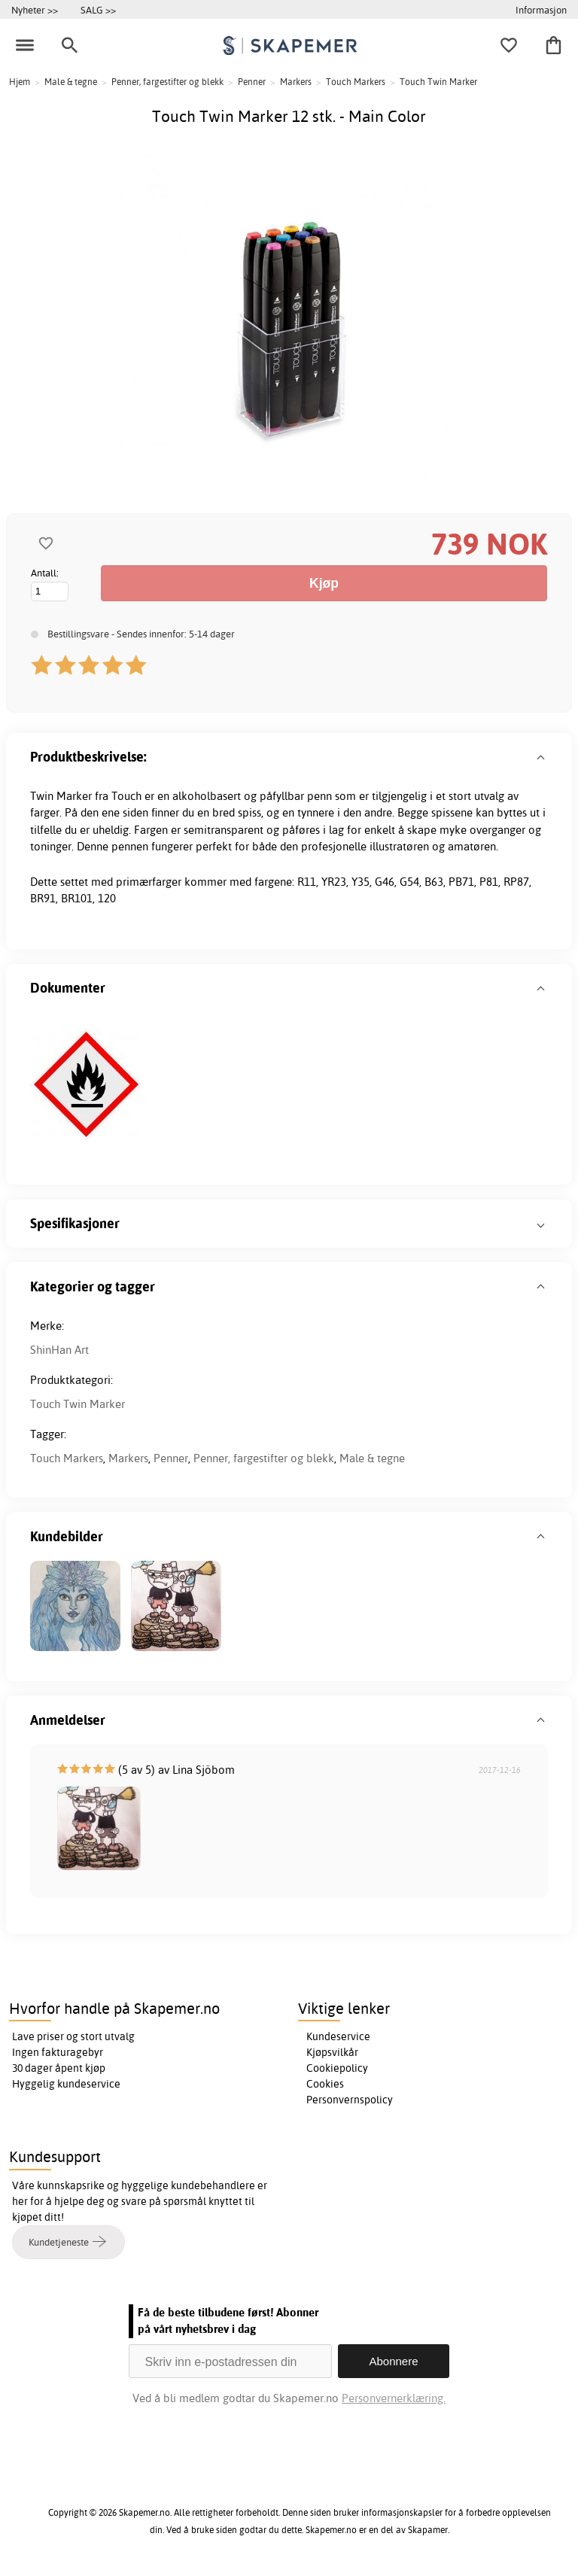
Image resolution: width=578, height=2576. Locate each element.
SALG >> (98, 10)
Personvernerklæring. (394, 2398)
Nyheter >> (34, 10)
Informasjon (541, 10)
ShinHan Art (59, 1350)
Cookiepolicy (337, 2068)
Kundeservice (338, 2036)
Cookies (325, 2084)
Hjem (19, 81)
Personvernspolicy (349, 2099)
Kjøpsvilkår (332, 2052)
